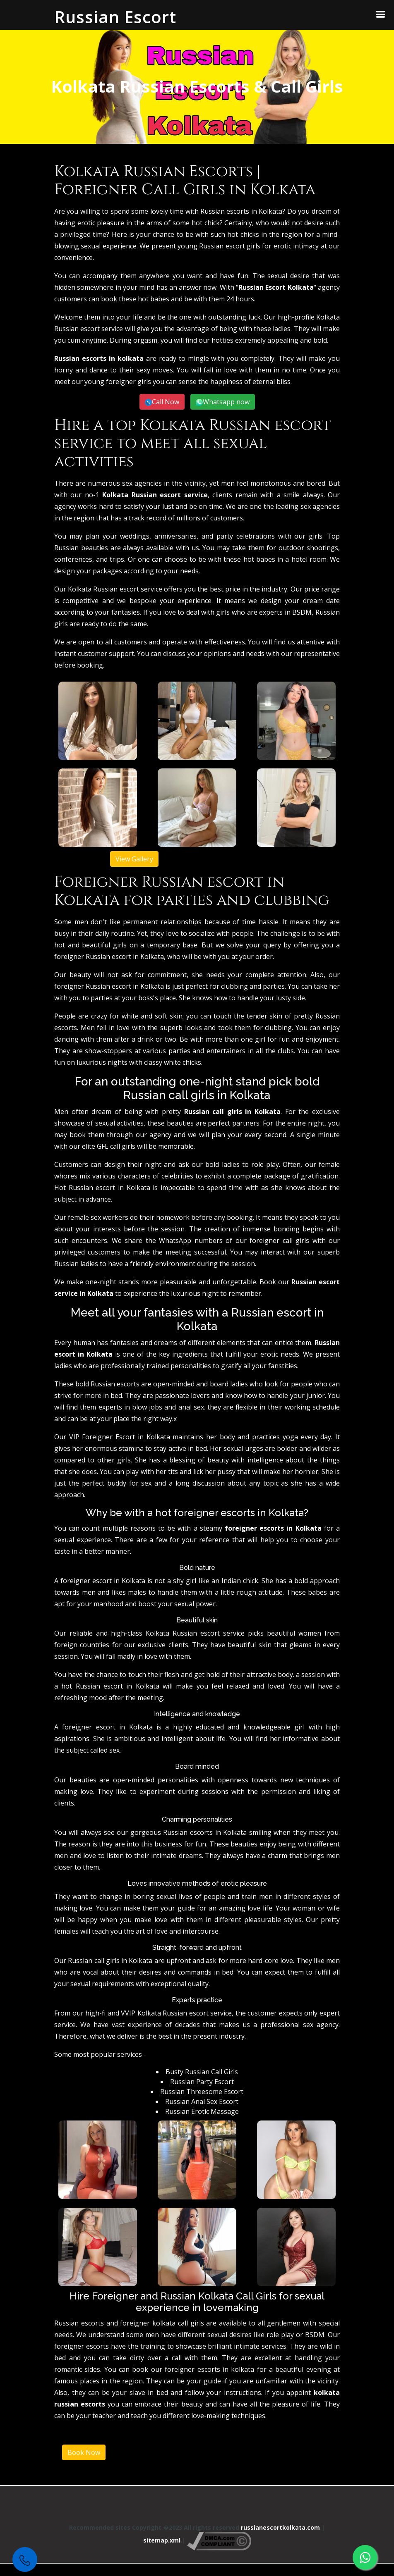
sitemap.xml (161, 2541)
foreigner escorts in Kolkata (273, 1528)
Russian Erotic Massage (202, 2111)
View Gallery (134, 858)
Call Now (165, 401)
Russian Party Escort (202, 2081)
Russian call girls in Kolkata (232, 1111)
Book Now (83, 2452)
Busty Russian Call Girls (202, 2071)
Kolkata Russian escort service (154, 494)
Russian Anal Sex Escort (201, 2101)
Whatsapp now (226, 401)
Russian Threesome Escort (201, 2091)
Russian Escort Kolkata (276, 287)
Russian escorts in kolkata (99, 358)
